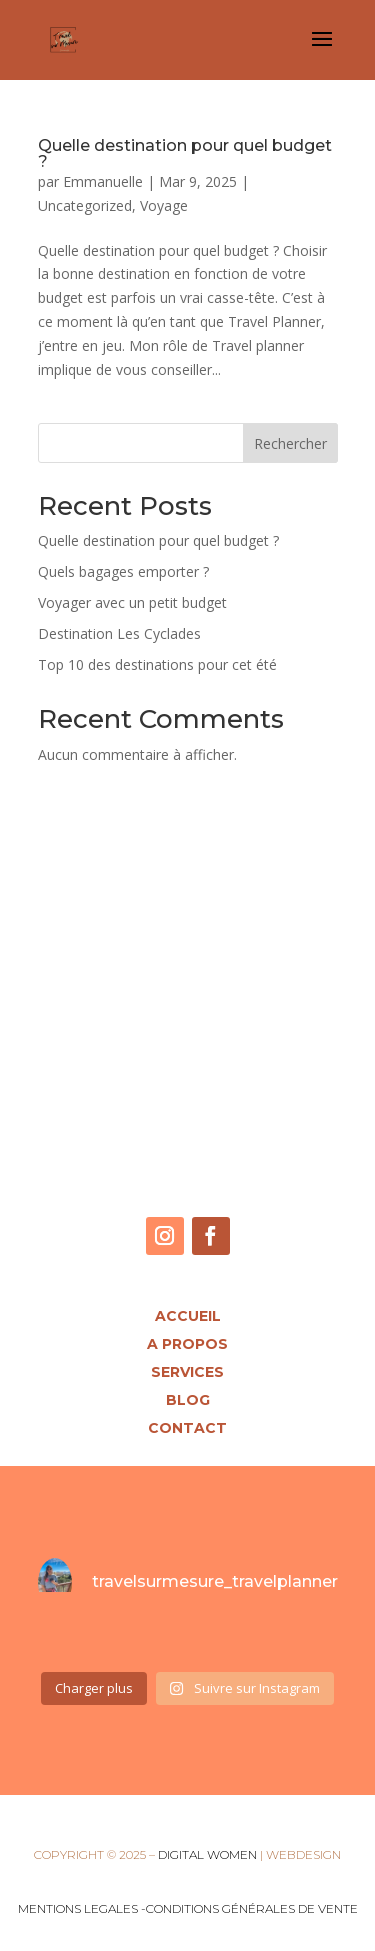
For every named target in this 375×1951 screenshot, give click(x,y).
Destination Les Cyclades (119, 633)
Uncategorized (85, 205)
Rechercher (290, 443)
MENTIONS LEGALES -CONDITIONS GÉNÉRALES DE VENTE (188, 1908)
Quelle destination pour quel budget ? (185, 153)
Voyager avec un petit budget (132, 602)
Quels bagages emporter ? (123, 571)
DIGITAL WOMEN (207, 1854)
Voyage (164, 205)
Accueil (188, 1316)
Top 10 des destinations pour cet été (157, 664)
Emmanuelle (103, 181)
